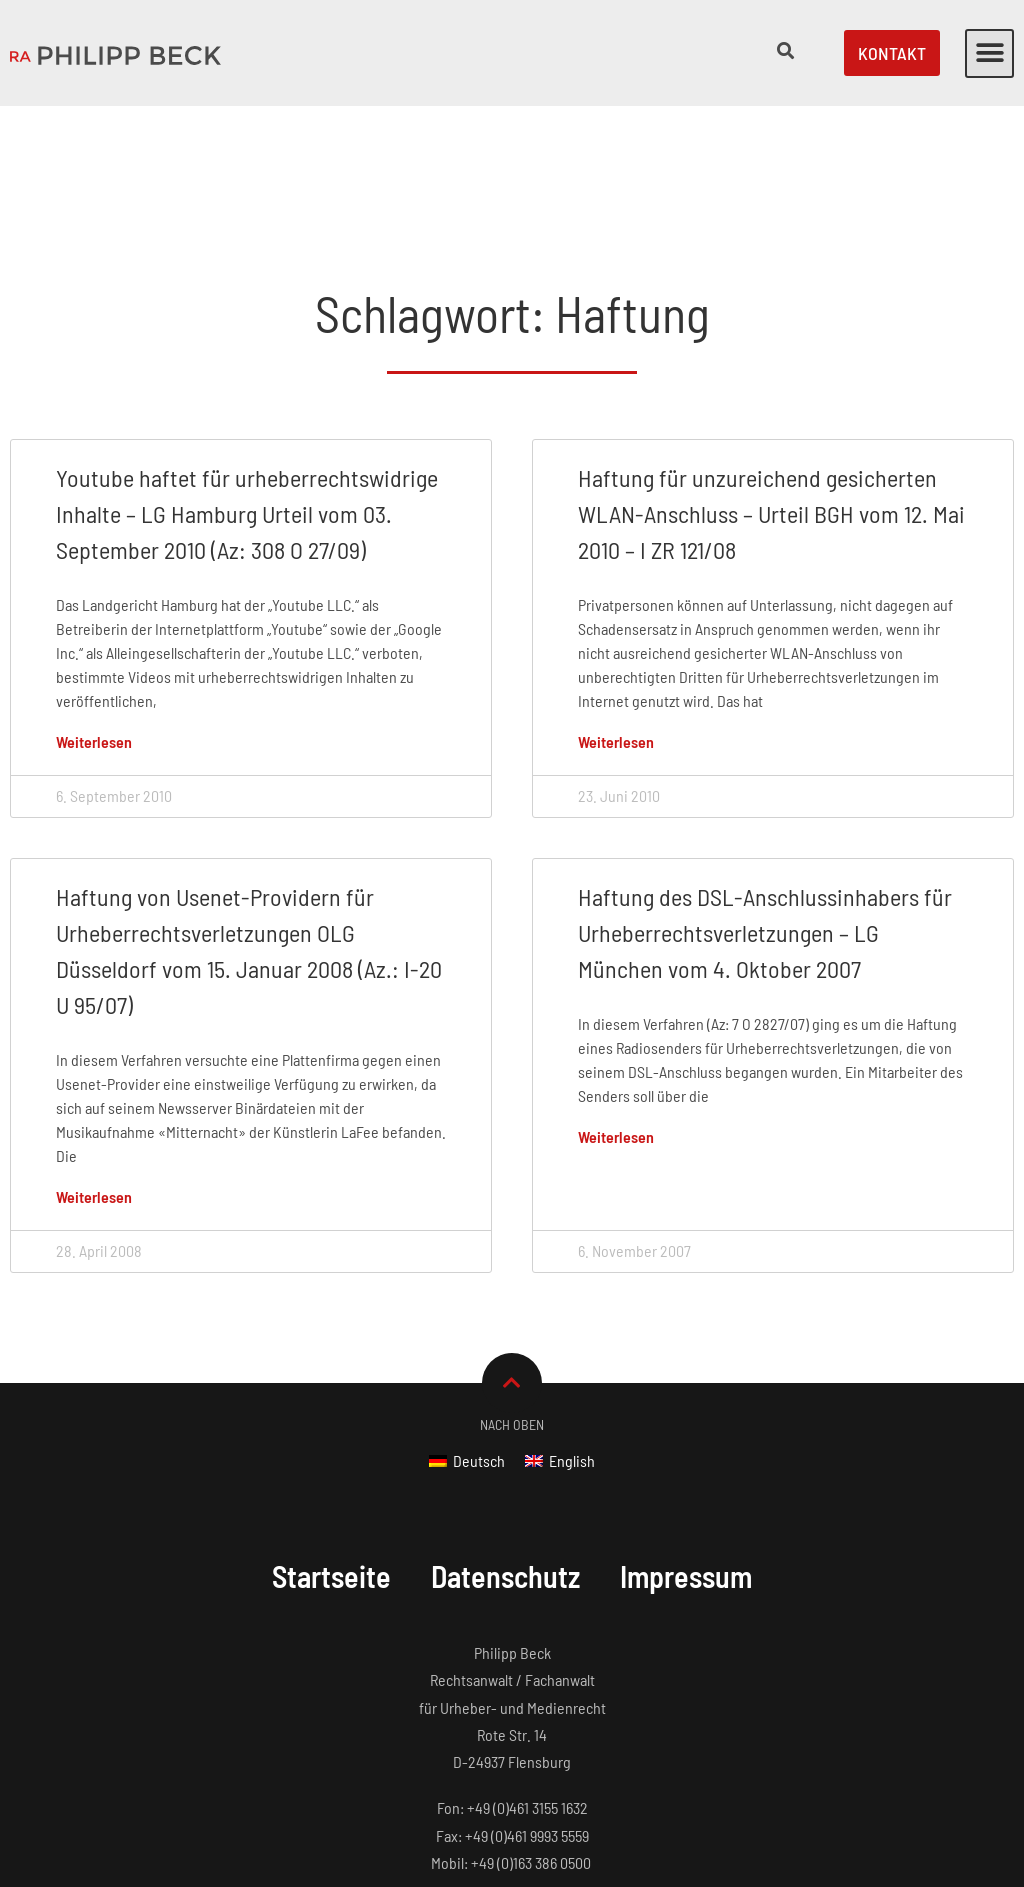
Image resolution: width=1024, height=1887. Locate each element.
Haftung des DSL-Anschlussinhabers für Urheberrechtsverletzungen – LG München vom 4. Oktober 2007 (765, 807)
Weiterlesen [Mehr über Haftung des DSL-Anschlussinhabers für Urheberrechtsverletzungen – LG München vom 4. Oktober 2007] (616, 1011)
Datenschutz (505, 1451)
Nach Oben (512, 1299)
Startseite (331, 1451)
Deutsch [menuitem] (479, 1335)
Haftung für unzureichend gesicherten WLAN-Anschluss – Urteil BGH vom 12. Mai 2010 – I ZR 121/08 (771, 388)
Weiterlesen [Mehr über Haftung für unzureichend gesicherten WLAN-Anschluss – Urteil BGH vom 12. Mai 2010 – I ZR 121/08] (616, 616)
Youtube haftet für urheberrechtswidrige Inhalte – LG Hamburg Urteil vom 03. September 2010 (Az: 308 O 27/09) (247, 388)
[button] (989, 53)
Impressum (686, 1451)
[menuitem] (467, 1335)
